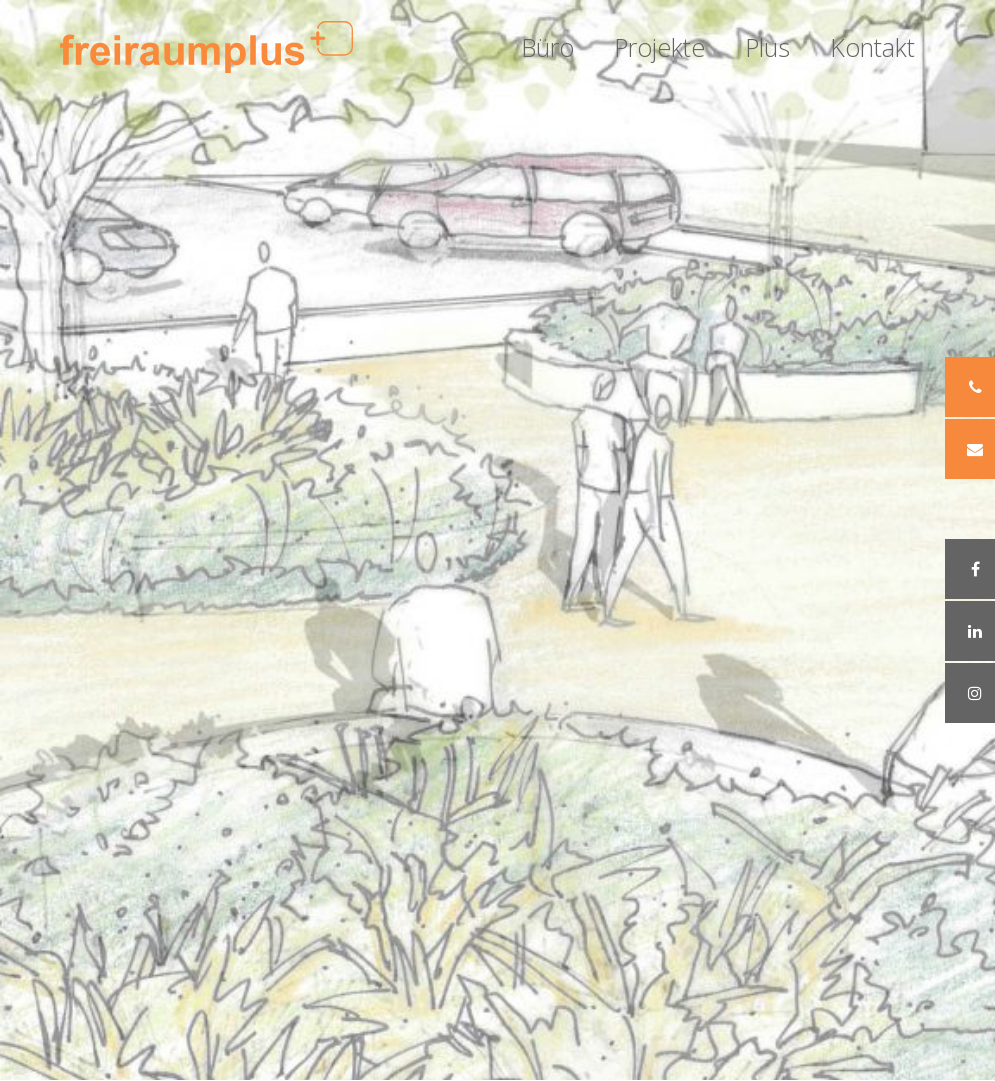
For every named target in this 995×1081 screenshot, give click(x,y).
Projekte (659, 47)
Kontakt (872, 47)
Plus (767, 47)
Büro (547, 47)
